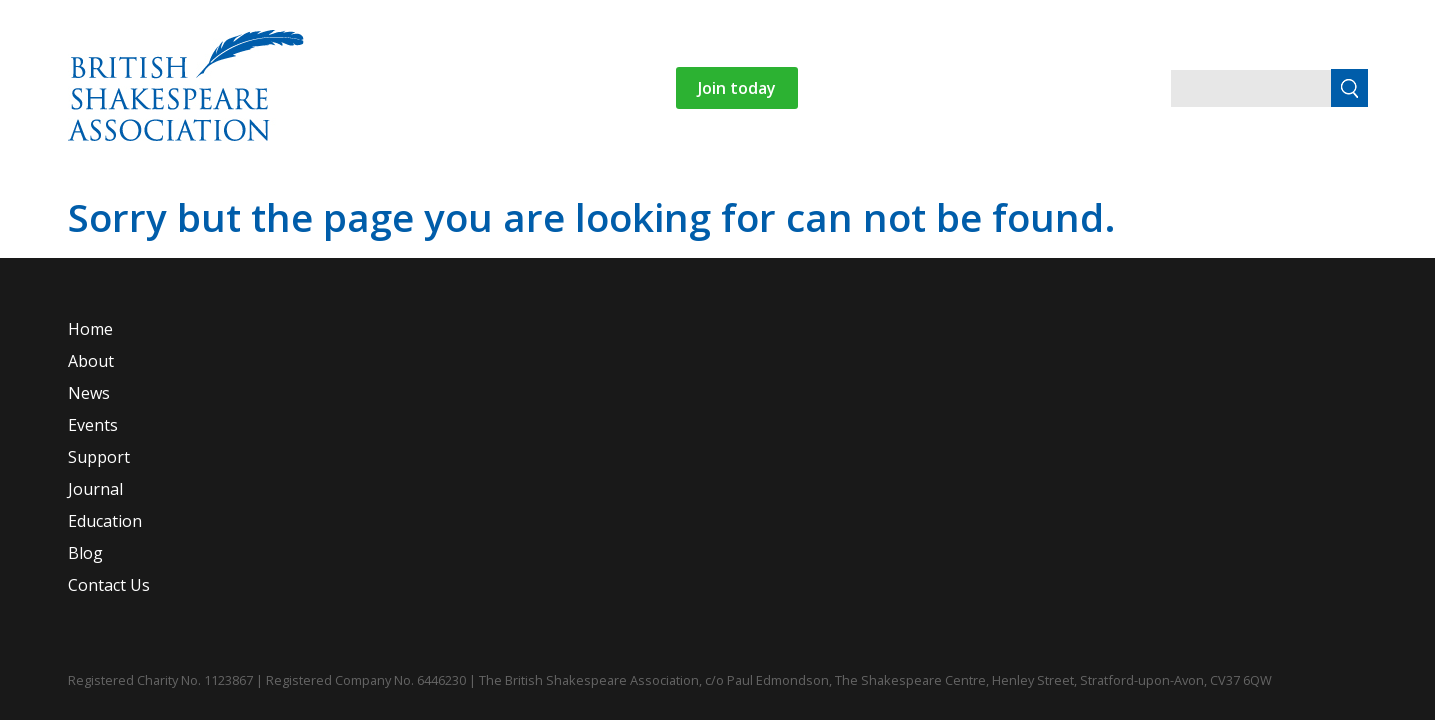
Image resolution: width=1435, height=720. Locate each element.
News (398, 207)
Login (1178, 207)
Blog (891, 207)
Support (592, 207)
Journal (683, 207)
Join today (920, 88)
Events (478, 207)
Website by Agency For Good (1346, 658)
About (297, 207)
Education (780, 207)
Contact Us (983, 207)
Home (218, 207)
